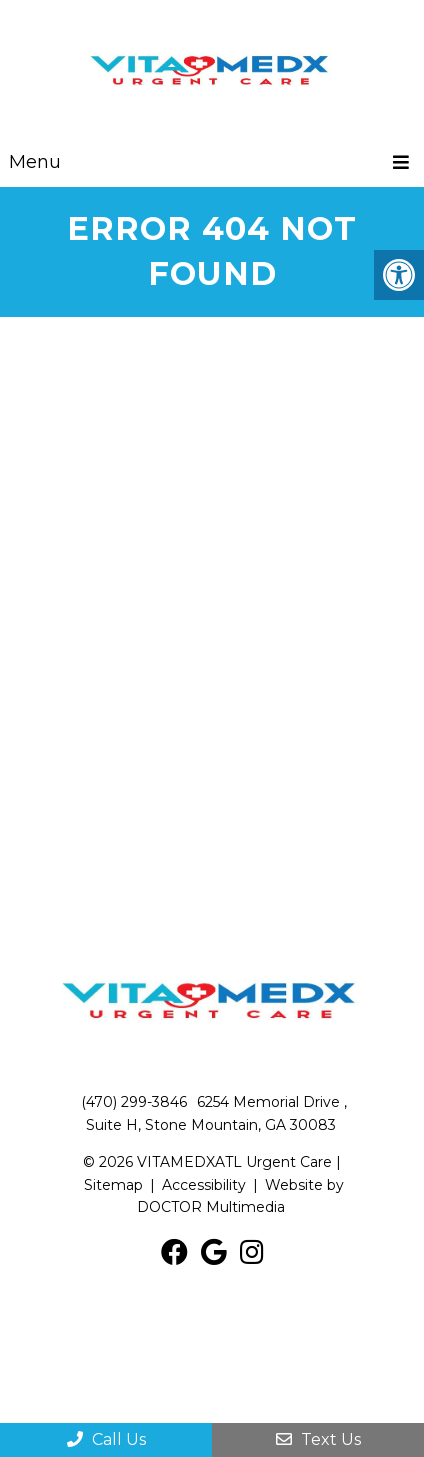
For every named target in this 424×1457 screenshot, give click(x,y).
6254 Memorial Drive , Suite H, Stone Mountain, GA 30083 (216, 1113)
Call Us (106, 1439)
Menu (35, 162)
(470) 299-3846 (134, 1102)
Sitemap (113, 1185)
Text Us (318, 1439)
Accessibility (204, 1185)
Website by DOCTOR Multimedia (240, 1196)
